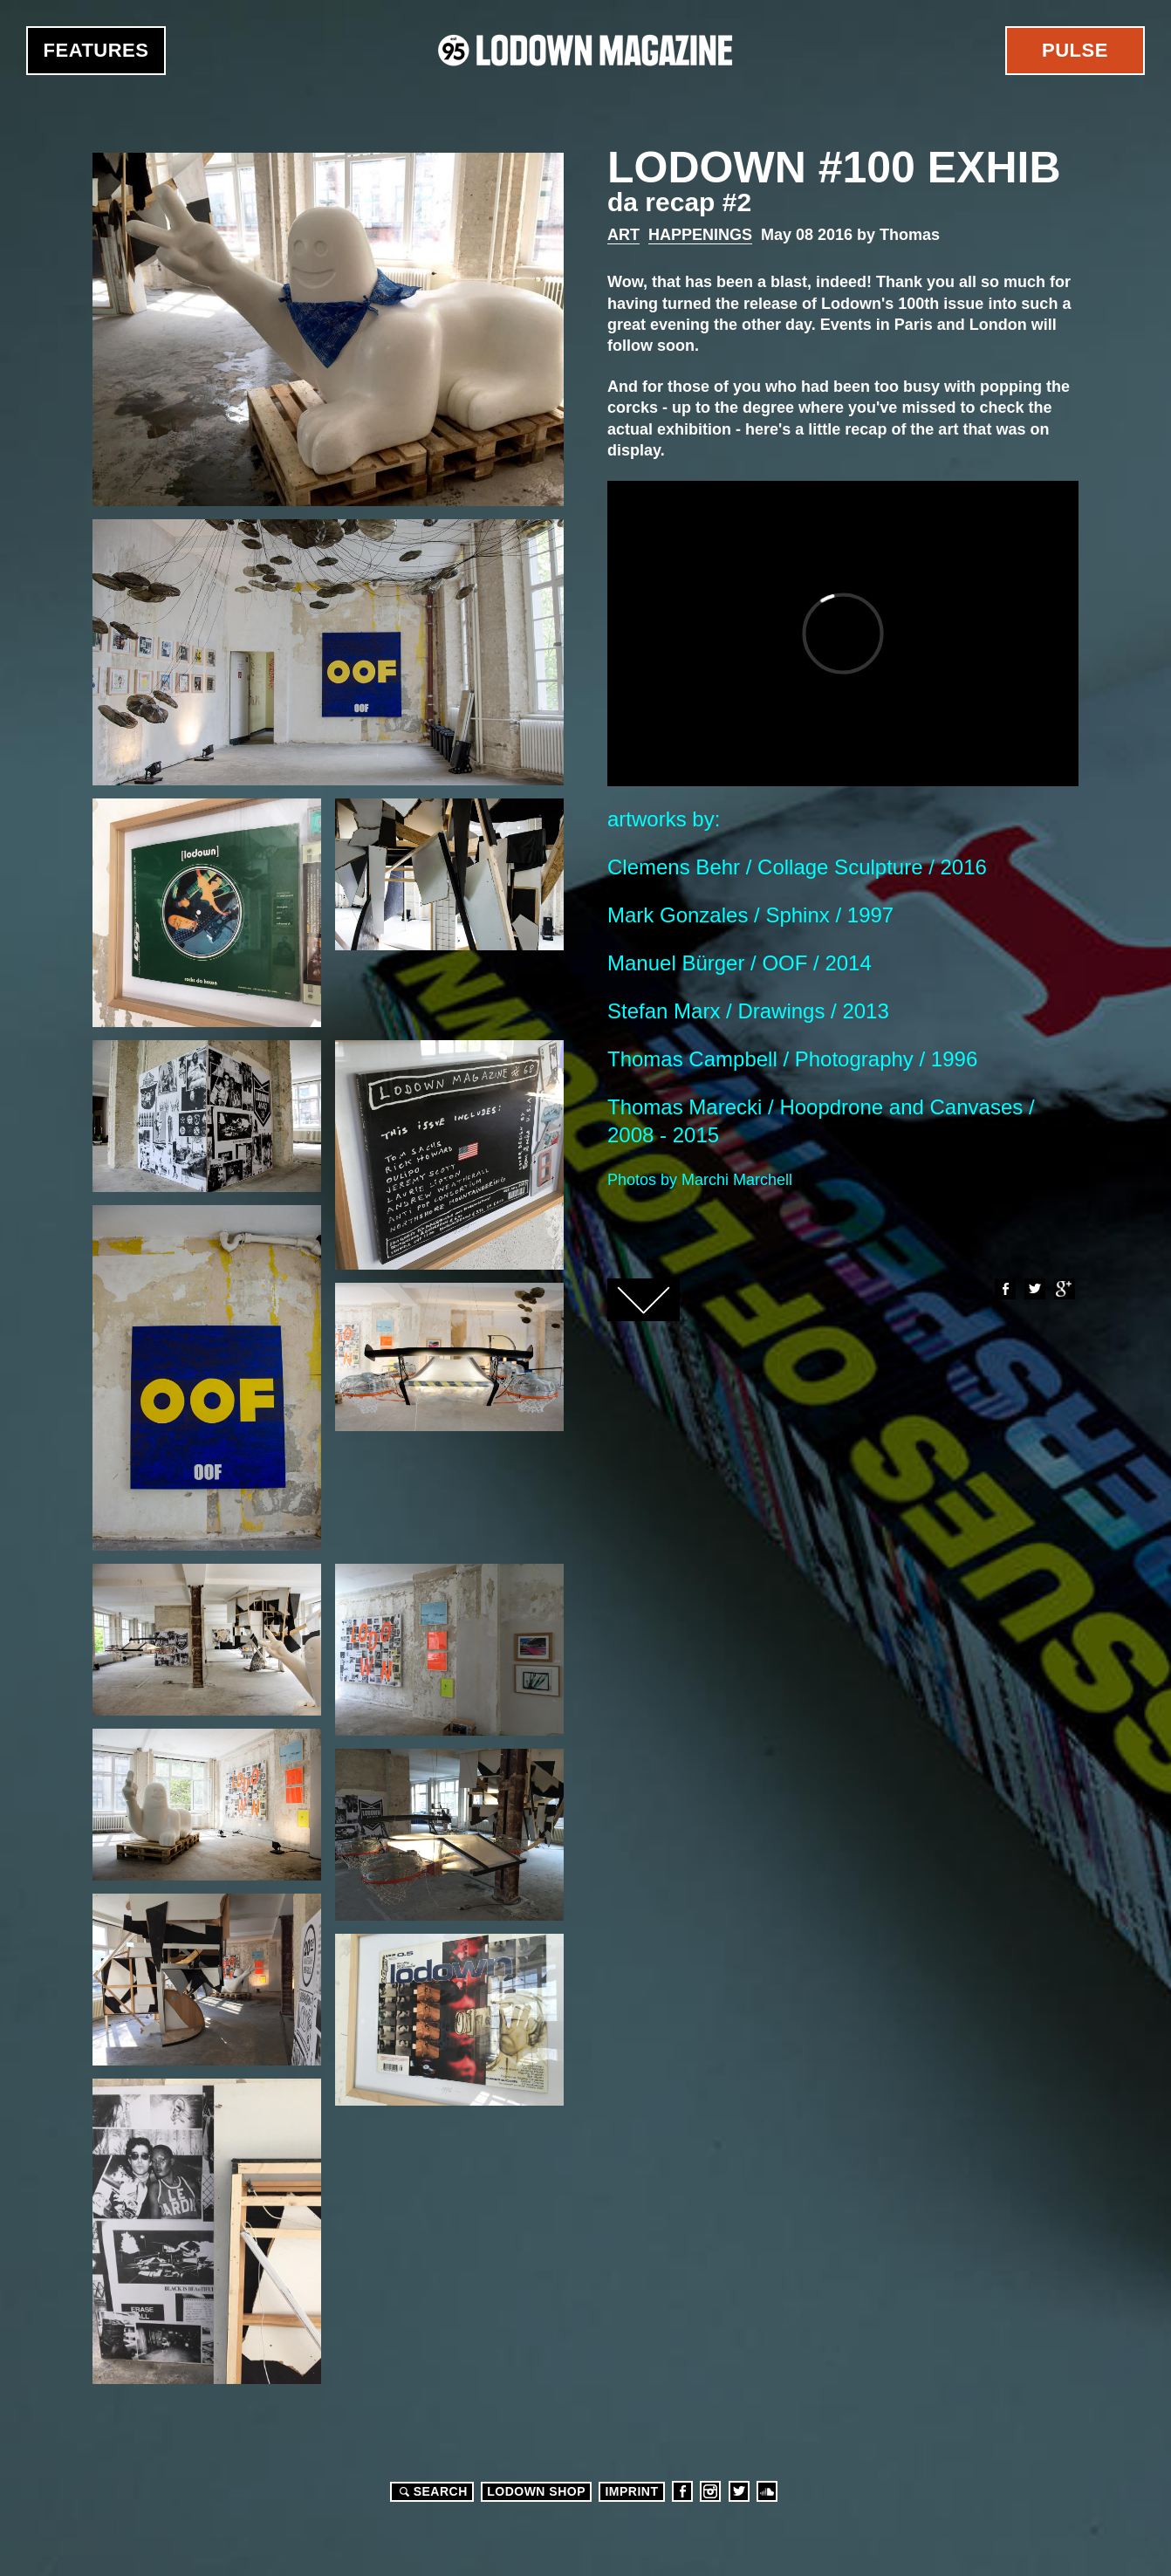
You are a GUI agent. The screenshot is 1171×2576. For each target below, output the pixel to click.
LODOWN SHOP (536, 2491)
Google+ (1063, 1289)
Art (623, 234)
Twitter (1034, 1289)
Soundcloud (767, 2491)
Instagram (710, 2491)
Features (96, 50)
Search (431, 2491)
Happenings (700, 234)
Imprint (631, 2491)
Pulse (1075, 50)
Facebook (1004, 1289)
